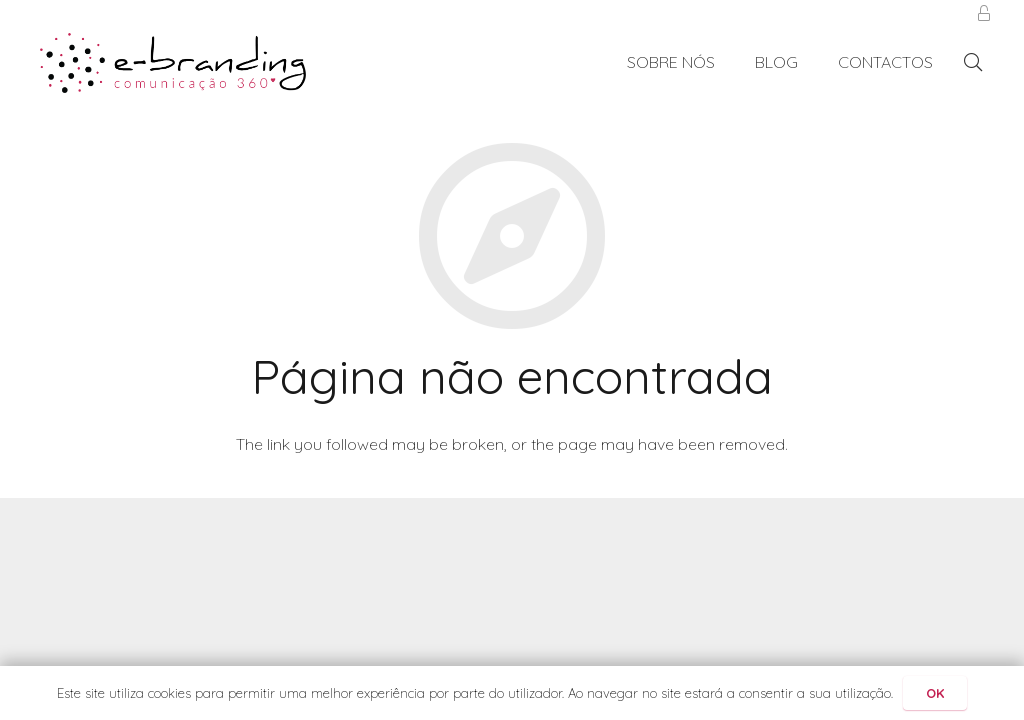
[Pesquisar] (973, 62)
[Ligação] (173, 63)
